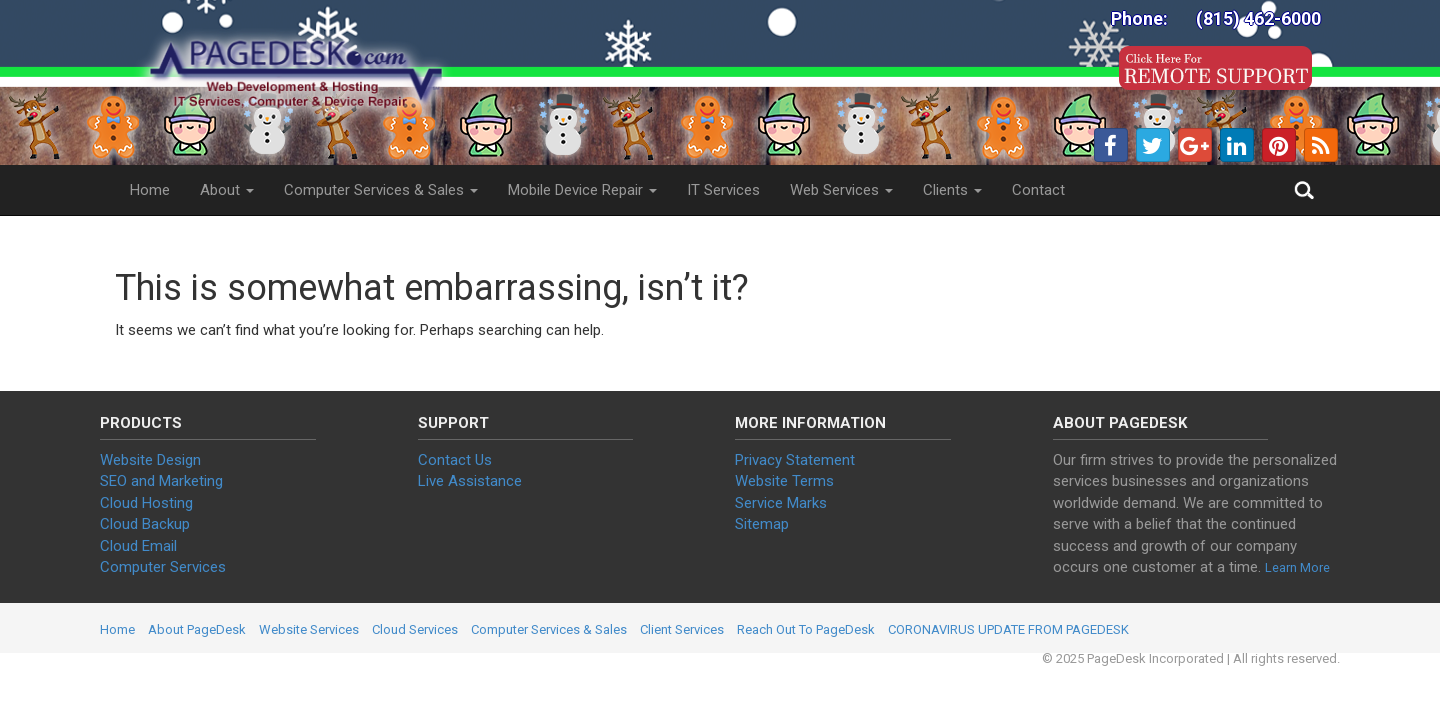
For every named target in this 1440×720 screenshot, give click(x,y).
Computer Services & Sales (381, 190)
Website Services (309, 629)
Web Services (841, 190)
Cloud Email (138, 546)
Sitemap (762, 524)
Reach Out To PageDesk (806, 629)
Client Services (682, 629)
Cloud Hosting (146, 503)
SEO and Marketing (161, 481)
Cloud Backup (145, 524)
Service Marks (781, 503)
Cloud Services (415, 629)
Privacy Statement (795, 460)
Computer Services (163, 567)
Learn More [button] (1297, 567)
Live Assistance (470, 481)
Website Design (150, 460)
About (227, 190)
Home (150, 190)
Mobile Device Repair (582, 190)
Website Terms (784, 481)
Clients (952, 190)
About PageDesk (197, 629)
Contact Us (455, 460)
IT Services (723, 190)
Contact (1038, 190)
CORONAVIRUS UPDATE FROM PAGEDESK (1008, 629)
